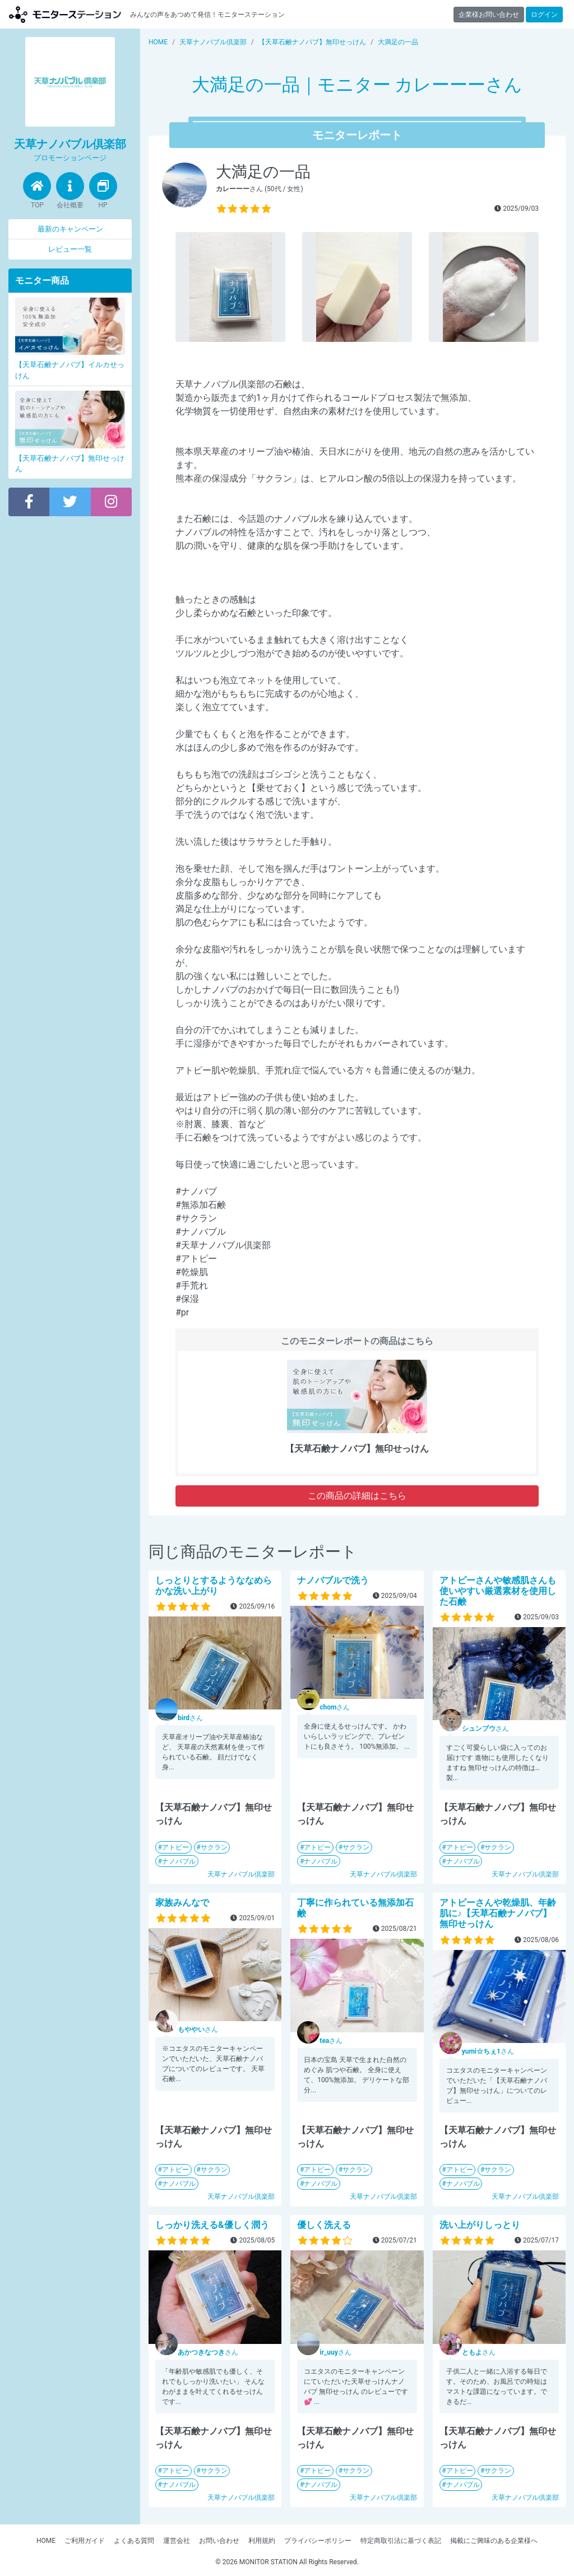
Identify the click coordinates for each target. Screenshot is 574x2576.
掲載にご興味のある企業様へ (494, 2541)
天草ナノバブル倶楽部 (241, 1874)
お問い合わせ (219, 2541)
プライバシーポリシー (317, 2541)
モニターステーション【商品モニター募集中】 (65, 14)
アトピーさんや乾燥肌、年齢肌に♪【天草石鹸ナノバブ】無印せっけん (497, 1913)
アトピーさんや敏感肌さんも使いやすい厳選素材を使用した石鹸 (497, 1591)
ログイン (544, 14)
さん (190, 1718)
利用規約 (261, 2541)
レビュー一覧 (70, 249)
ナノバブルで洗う (333, 1580)
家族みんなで (182, 1902)
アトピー (175, 1847)
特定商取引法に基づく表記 (400, 2541)
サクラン (214, 1847)
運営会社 (176, 2541)
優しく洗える (324, 2225)
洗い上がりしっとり (479, 2225)
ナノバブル (179, 1861)
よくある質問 (134, 2541)
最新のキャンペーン (70, 229)
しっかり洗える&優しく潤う (212, 2225)
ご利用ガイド (84, 2541)
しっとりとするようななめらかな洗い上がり (213, 1585)
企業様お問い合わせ (489, 14)
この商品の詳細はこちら (357, 1495)
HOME (45, 2541)
